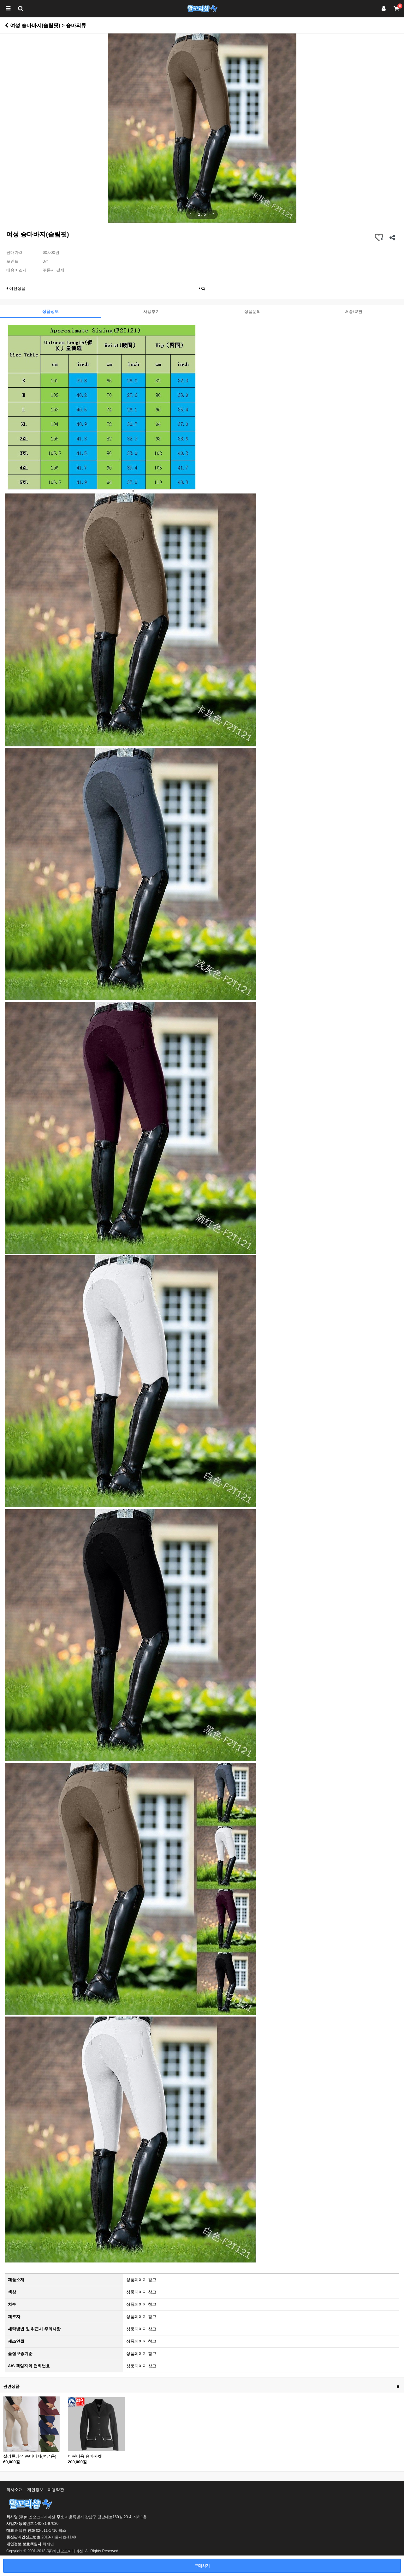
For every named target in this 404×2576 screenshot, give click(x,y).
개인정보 (35, 2490)
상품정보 (50, 311)
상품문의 (252, 311)
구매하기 (202, 2565)
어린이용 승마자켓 (85, 2456)
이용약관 (56, 2490)
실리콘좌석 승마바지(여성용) (29, 2456)
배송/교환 (353, 311)
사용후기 (151, 311)
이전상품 (16, 288)
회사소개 (14, 2490)
